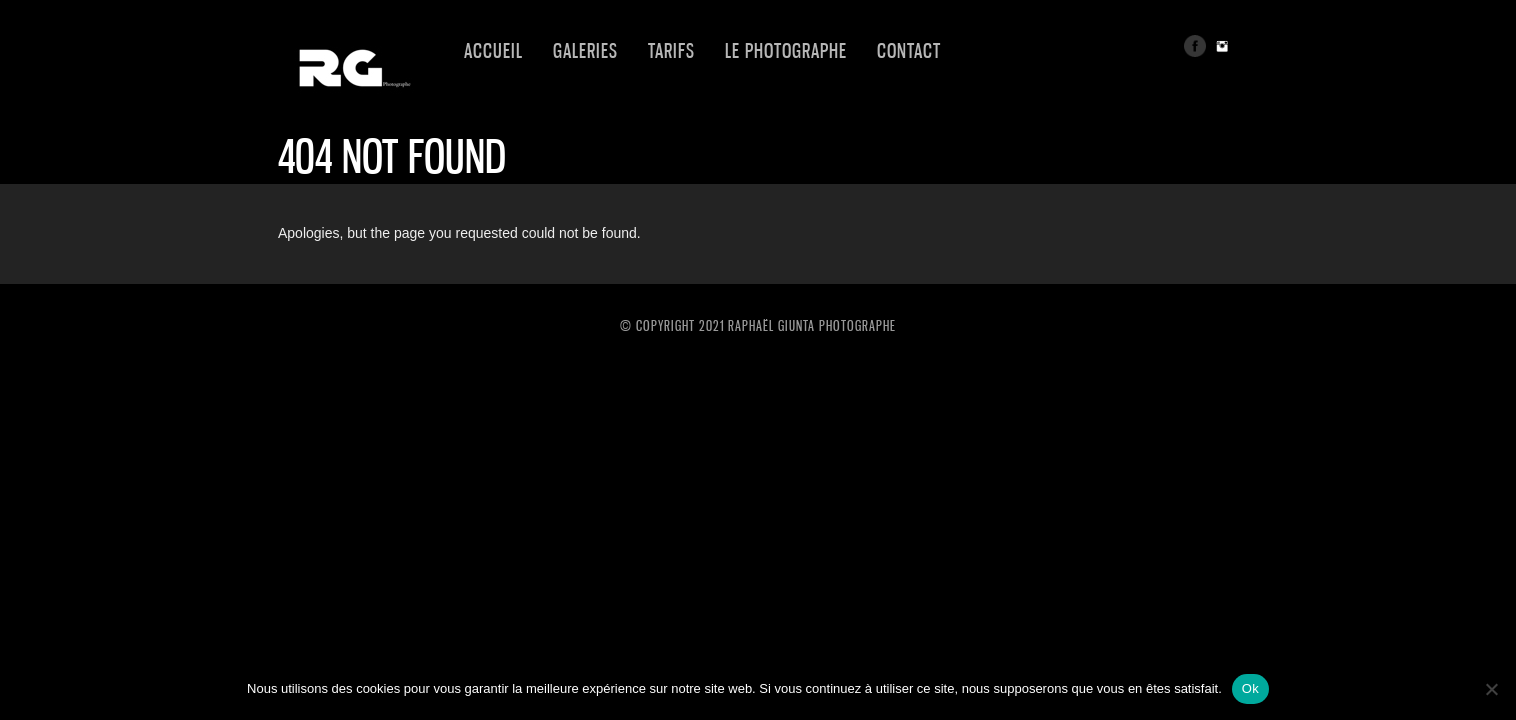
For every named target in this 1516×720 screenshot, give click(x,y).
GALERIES (585, 51)
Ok (1250, 688)
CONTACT (909, 51)
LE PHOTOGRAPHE (786, 51)
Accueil (493, 51)
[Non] (1491, 689)
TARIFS (671, 51)
